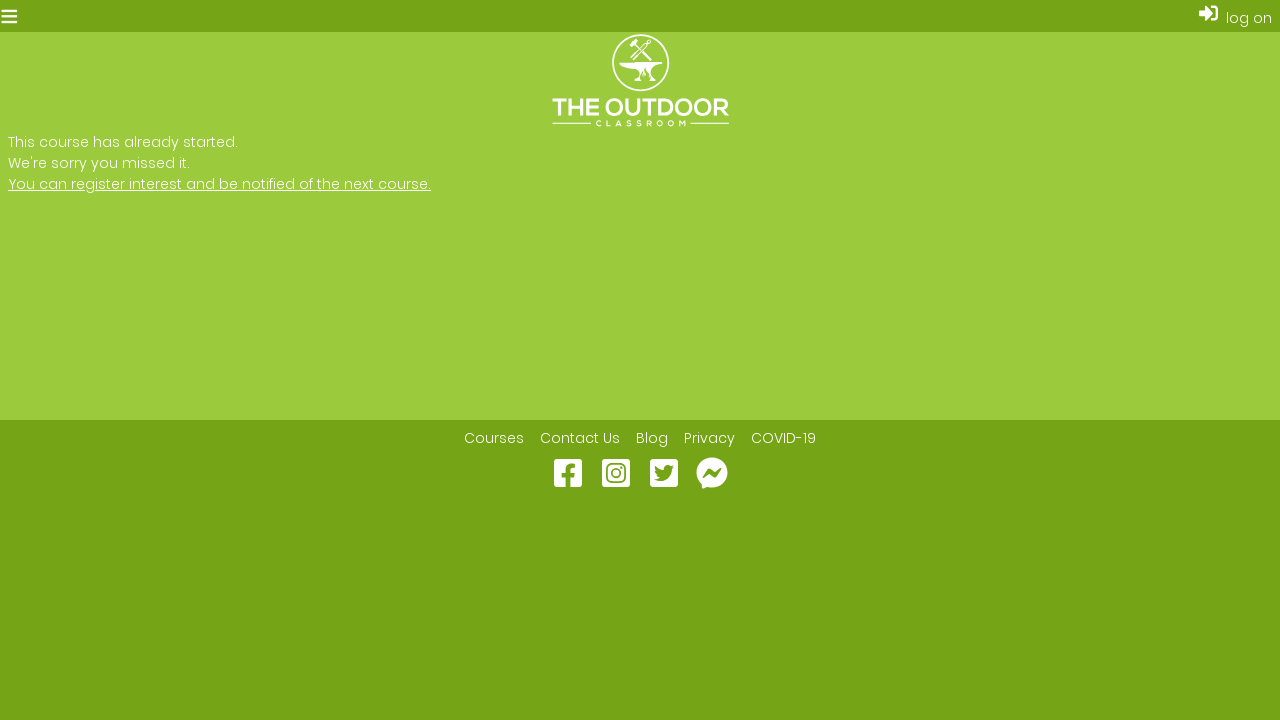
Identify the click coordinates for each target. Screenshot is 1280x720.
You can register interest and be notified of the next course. (219, 184)
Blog (652, 438)
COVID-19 (783, 438)
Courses (494, 438)
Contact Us (580, 438)
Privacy (709, 438)
